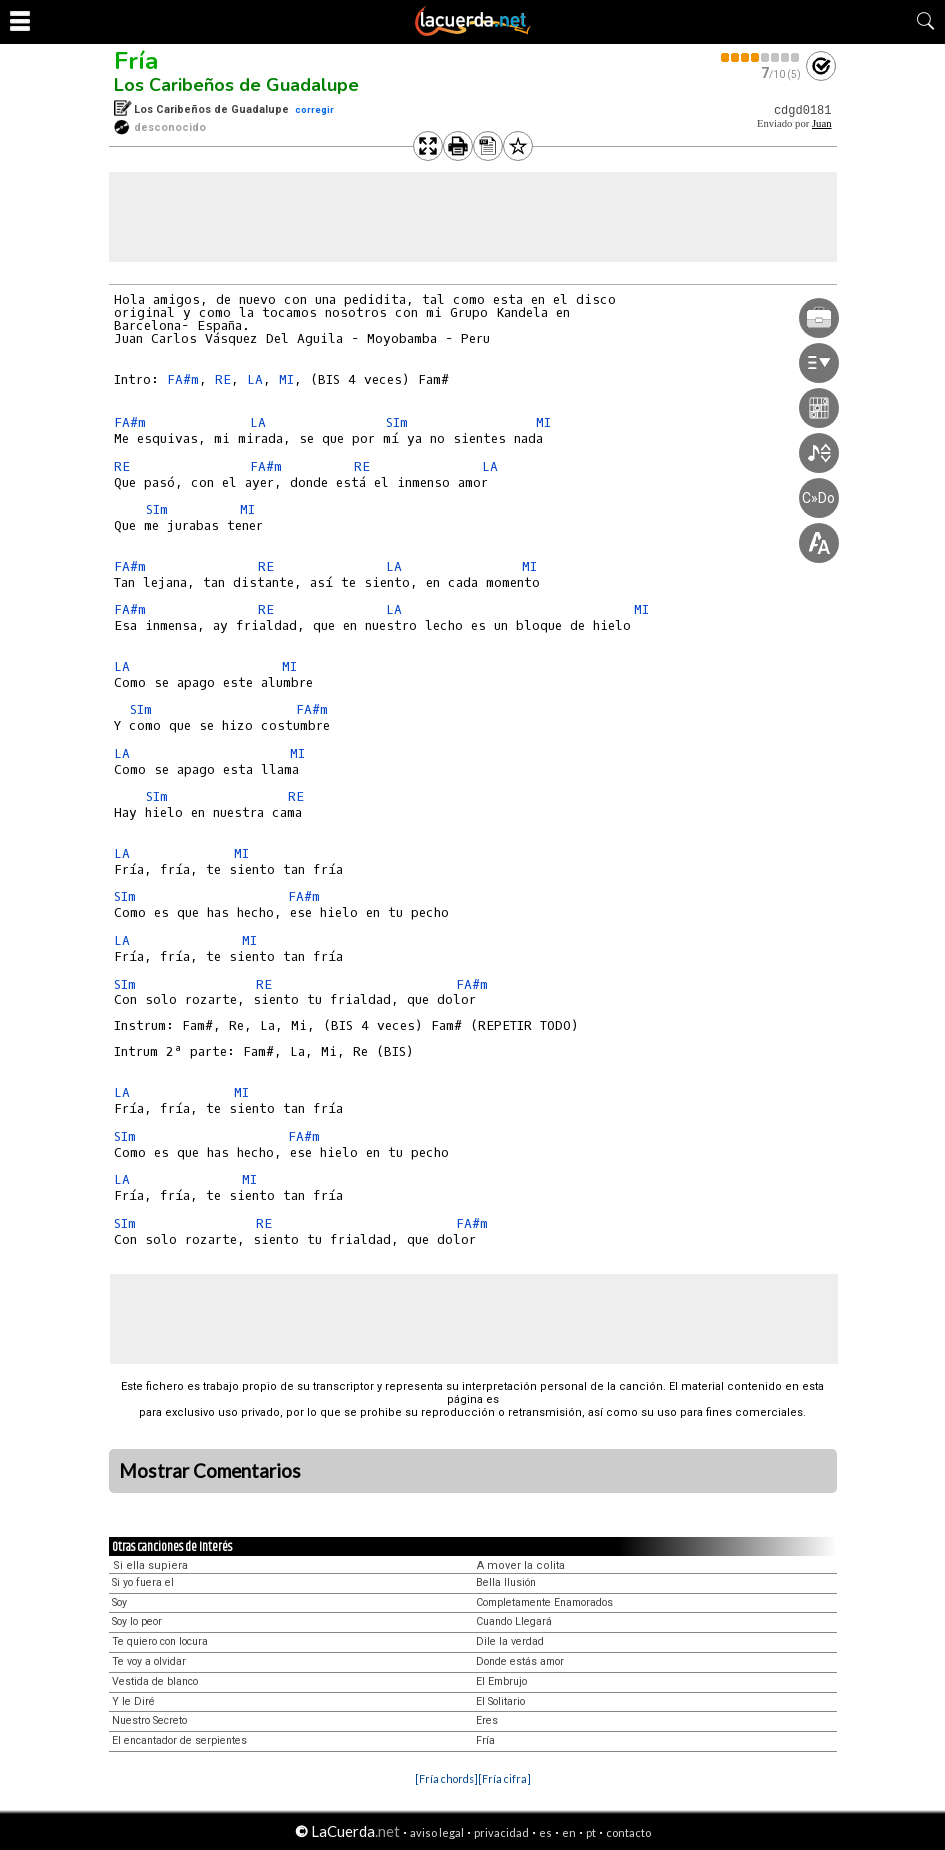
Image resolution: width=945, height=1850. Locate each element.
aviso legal (437, 1832)
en (569, 1832)
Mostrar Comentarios (210, 1471)
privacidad (501, 1832)
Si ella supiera (150, 1565)
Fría (136, 61)
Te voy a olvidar (149, 1661)
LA (255, 379)
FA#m (183, 379)
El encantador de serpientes (179, 1740)
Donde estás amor (520, 1661)
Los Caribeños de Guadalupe (236, 85)
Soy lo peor (137, 1621)
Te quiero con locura (160, 1641)
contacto (628, 1832)
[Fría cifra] (504, 1778)
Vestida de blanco (155, 1681)
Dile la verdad (510, 1641)
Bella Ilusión (506, 1582)
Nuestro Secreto (149, 1720)
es (545, 1832)
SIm (397, 422)
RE (223, 379)
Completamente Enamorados (544, 1602)
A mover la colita (521, 1565)
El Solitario (500, 1701)
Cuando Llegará (514, 1621)
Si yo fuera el (143, 1582)
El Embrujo (501, 1681)
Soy (119, 1602)
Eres (487, 1720)
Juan (822, 123)
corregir (314, 109)
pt (591, 1832)
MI (286, 379)
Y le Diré (133, 1701)
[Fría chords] (446, 1778)
